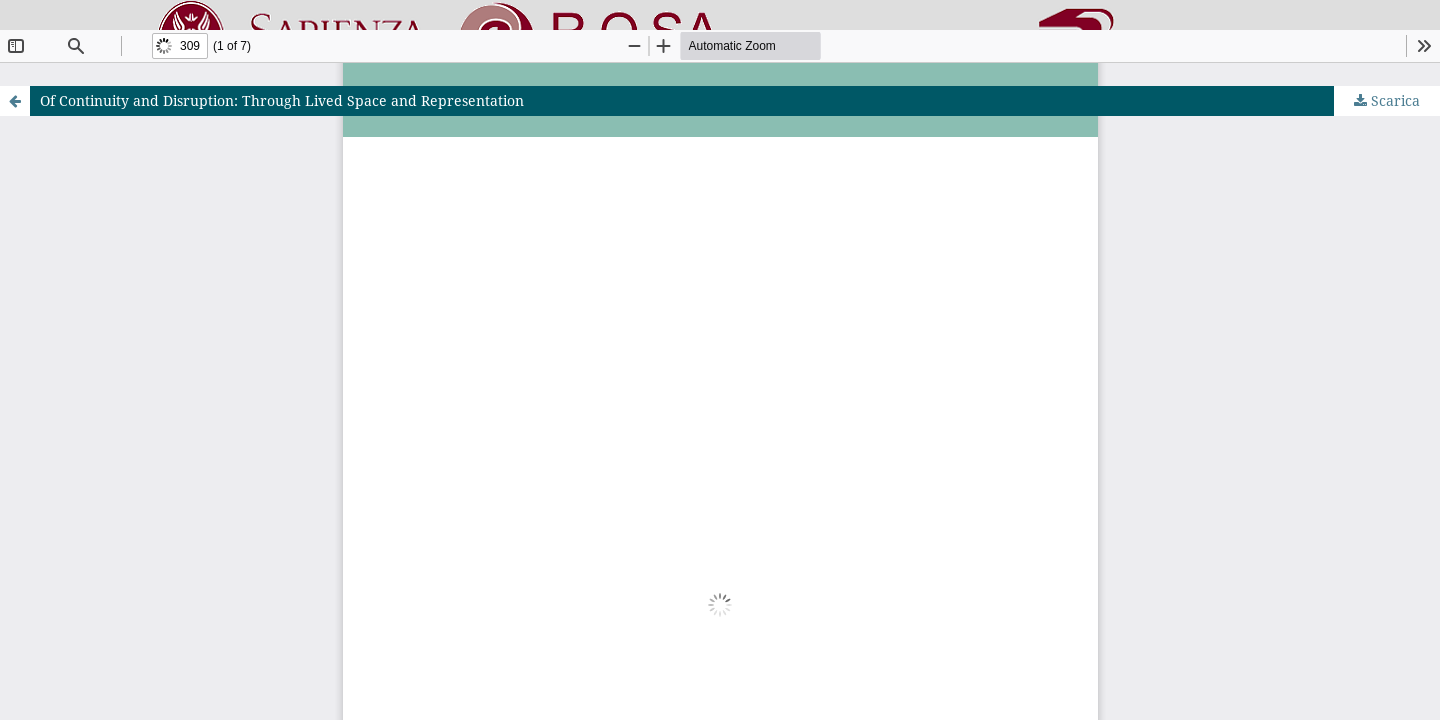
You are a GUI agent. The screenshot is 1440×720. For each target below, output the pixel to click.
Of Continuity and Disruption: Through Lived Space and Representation (282, 100)
